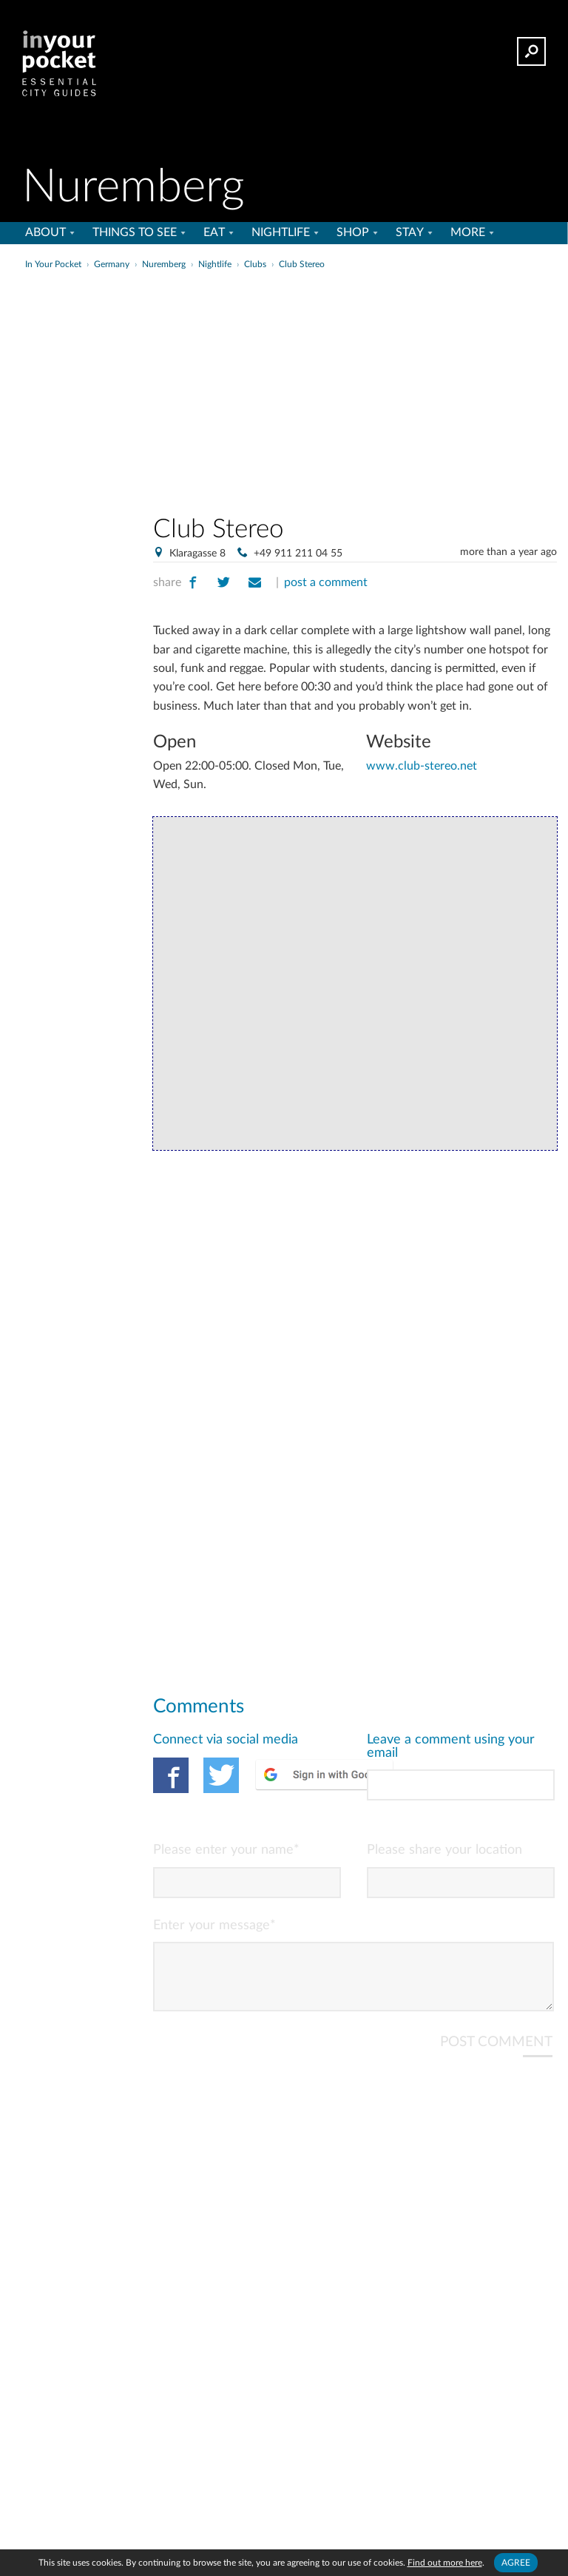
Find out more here (445, 2562)
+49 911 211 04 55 (298, 553)
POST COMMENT (496, 2054)
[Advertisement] (402, 387)
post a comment (326, 582)
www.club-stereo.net (421, 766)
